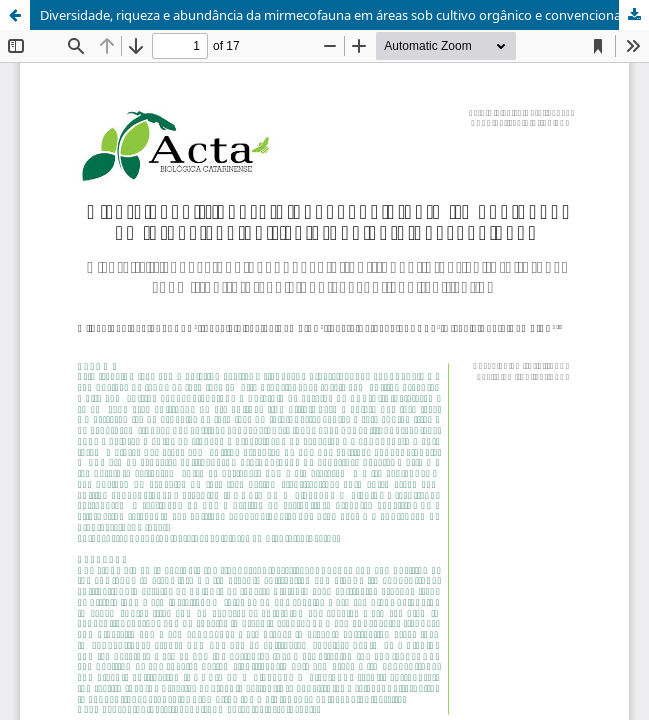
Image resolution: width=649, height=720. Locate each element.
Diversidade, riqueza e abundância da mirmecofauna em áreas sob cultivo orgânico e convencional (332, 15)
